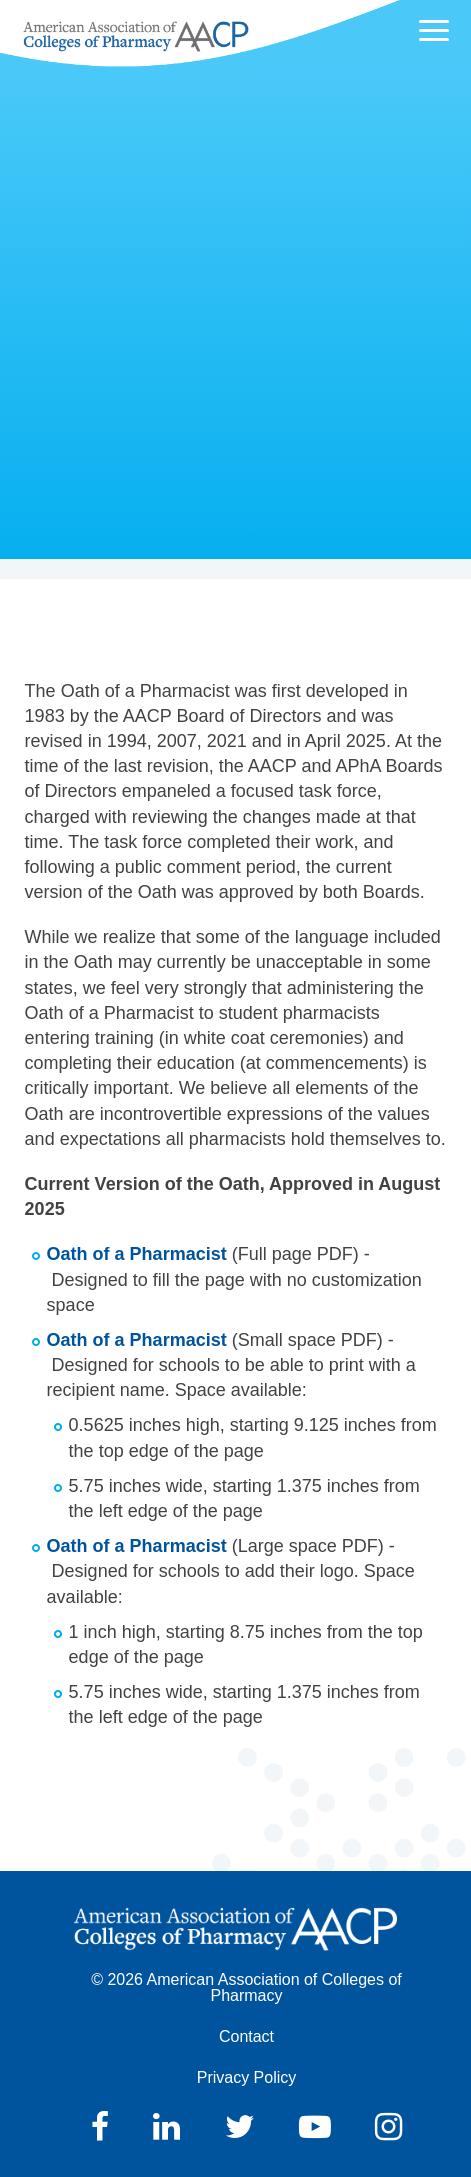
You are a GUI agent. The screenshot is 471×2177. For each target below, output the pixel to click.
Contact (246, 2036)
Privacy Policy (247, 2077)
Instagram (388, 2127)
